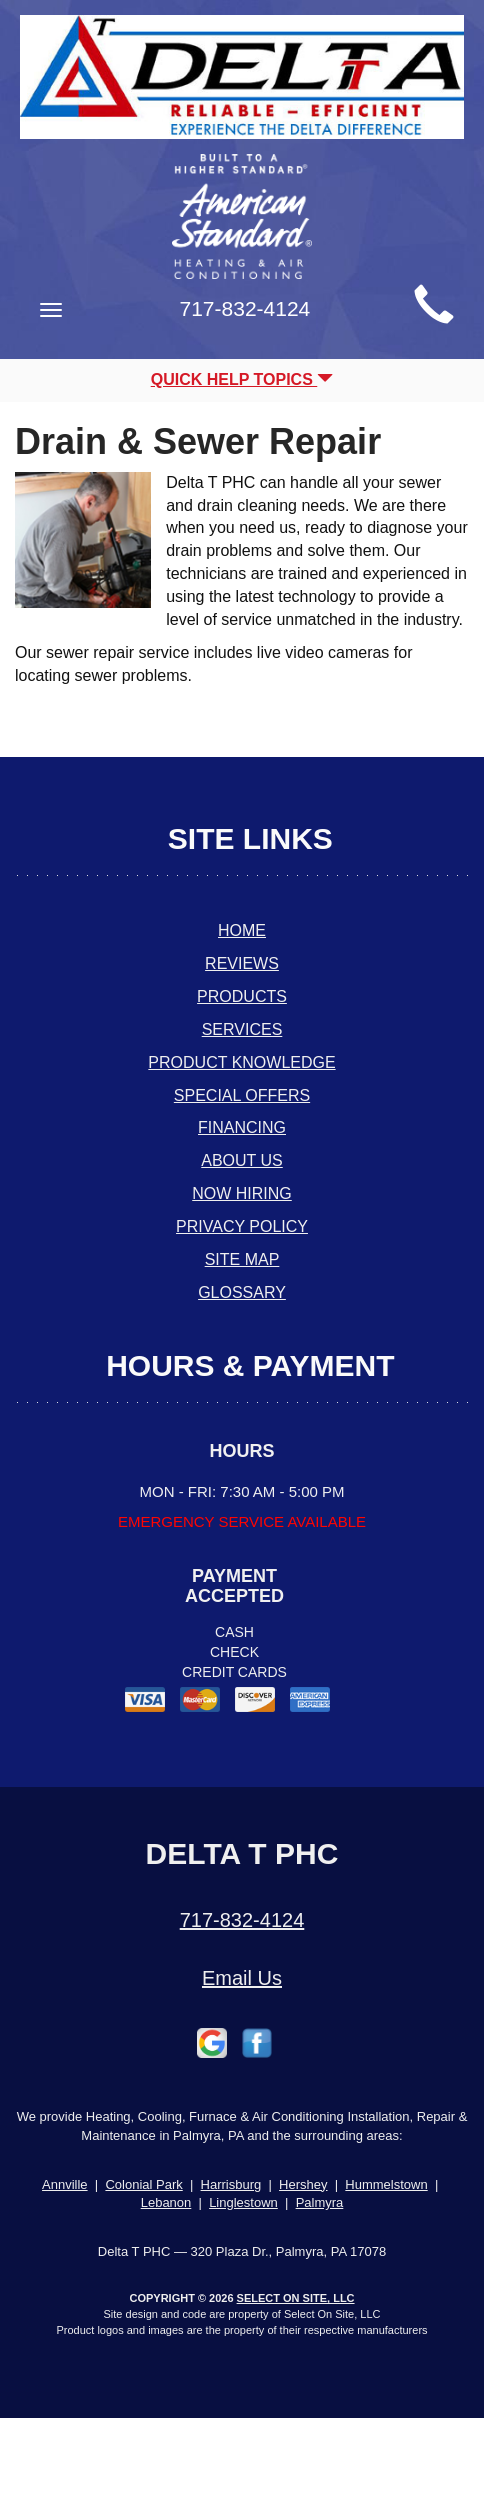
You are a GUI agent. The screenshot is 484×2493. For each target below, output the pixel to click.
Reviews (242, 963)
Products (242, 996)
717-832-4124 (242, 1920)
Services (242, 1029)
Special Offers (242, 1095)
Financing (242, 1127)
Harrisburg (231, 2184)
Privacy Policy (242, 1226)
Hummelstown (386, 2184)
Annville (65, 2184)
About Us (242, 1160)
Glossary (242, 1292)
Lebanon (166, 2202)
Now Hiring (242, 1193)
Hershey (303, 2184)
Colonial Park (143, 2184)
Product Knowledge (241, 1062)
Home (242, 930)
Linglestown (243, 2202)
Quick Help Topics (242, 379)
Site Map (242, 1259)
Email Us (242, 1978)
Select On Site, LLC (296, 2298)
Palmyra (320, 2202)
